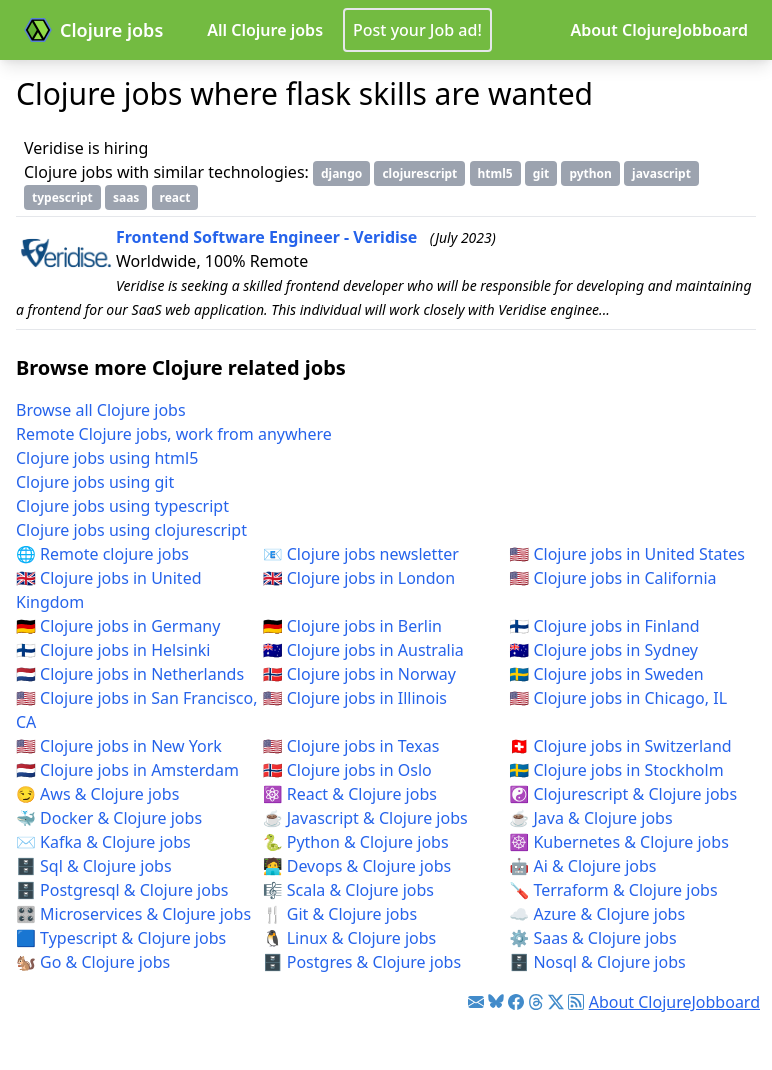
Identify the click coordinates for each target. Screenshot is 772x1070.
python (590, 173)
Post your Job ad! (417, 30)
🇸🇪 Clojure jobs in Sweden (606, 674)
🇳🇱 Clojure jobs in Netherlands (130, 674)
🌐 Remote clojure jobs (102, 554)
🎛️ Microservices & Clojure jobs (133, 914)
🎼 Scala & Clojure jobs (348, 890)
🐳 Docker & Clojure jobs (109, 818)
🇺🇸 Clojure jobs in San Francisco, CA (137, 710)
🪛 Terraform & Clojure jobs (613, 890)
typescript (62, 197)
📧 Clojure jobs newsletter (361, 554)
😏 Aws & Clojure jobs (97, 794)
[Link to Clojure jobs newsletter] (476, 1002)
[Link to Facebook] (516, 1002)
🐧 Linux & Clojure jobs (350, 938)
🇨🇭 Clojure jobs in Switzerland (620, 746)
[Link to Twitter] (556, 1002)
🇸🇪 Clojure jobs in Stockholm (616, 770)
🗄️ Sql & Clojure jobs (94, 866)
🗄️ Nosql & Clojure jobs (597, 962)
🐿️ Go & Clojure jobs (93, 962)
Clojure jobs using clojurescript (131, 530)
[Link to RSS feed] (576, 1002)
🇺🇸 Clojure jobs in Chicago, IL (618, 698)
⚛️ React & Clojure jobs (350, 794)
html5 (495, 173)
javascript (661, 173)
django (341, 173)
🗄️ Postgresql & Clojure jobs (122, 890)
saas (126, 197)
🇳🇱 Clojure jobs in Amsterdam (127, 770)
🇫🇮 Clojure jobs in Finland (604, 626)
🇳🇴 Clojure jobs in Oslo (347, 770)
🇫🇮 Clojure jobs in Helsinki (113, 650)
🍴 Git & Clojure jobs (340, 914)
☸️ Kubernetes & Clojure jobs (618, 842)
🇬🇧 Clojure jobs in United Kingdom (109, 590)
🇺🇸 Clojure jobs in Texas (351, 746)
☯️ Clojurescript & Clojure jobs (623, 794)
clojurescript (419, 173)
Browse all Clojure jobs (101, 410)
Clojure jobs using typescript (122, 506)
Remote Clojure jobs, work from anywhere (174, 434)
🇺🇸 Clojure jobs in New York (119, 746)
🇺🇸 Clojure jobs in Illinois (355, 698)
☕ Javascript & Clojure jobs (365, 818)
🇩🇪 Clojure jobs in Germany (118, 626)
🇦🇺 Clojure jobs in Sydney (603, 650)
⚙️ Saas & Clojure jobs (592, 938)
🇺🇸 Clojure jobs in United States (627, 554)
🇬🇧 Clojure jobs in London (359, 578)
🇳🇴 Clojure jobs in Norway (359, 674)
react (175, 197)
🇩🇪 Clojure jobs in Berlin (352, 626)
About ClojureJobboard (659, 30)
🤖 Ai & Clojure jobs (582, 866)
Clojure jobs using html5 (107, 458)
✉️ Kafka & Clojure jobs (103, 842)
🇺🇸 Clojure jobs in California (612, 578)
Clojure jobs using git (95, 482)
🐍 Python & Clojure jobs (356, 842)
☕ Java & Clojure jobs (590, 818)
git (541, 173)
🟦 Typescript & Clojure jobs (121, 938)
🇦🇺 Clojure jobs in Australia (363, 650)
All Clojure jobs (265, 30)
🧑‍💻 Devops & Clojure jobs (357, 866)
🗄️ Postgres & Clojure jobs (362, 962)
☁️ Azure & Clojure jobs (597, 914)
